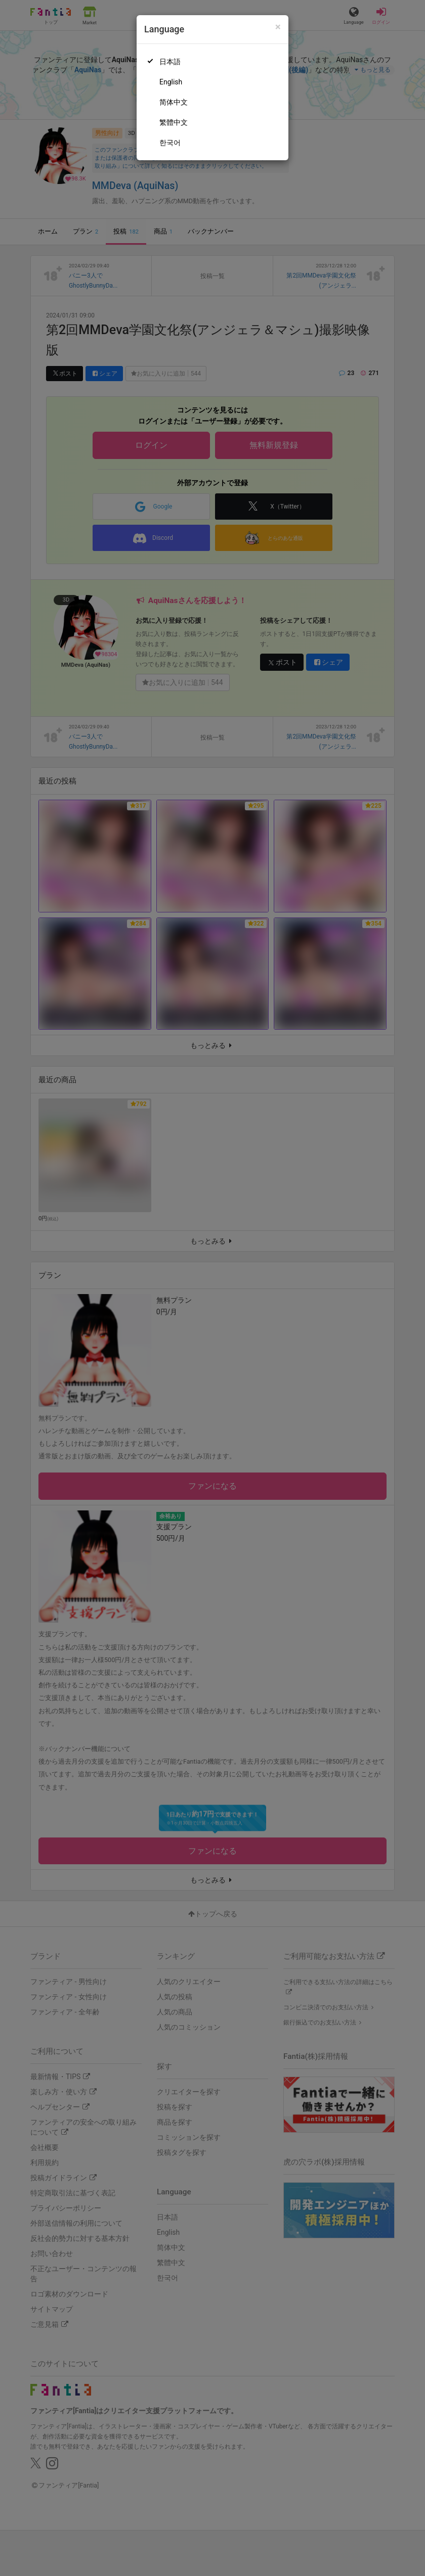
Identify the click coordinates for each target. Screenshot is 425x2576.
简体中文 (173, 102)
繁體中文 (173, 122)
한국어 (170, 143)
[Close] (278, 27)
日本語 (170, 62)
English (170, 82)
